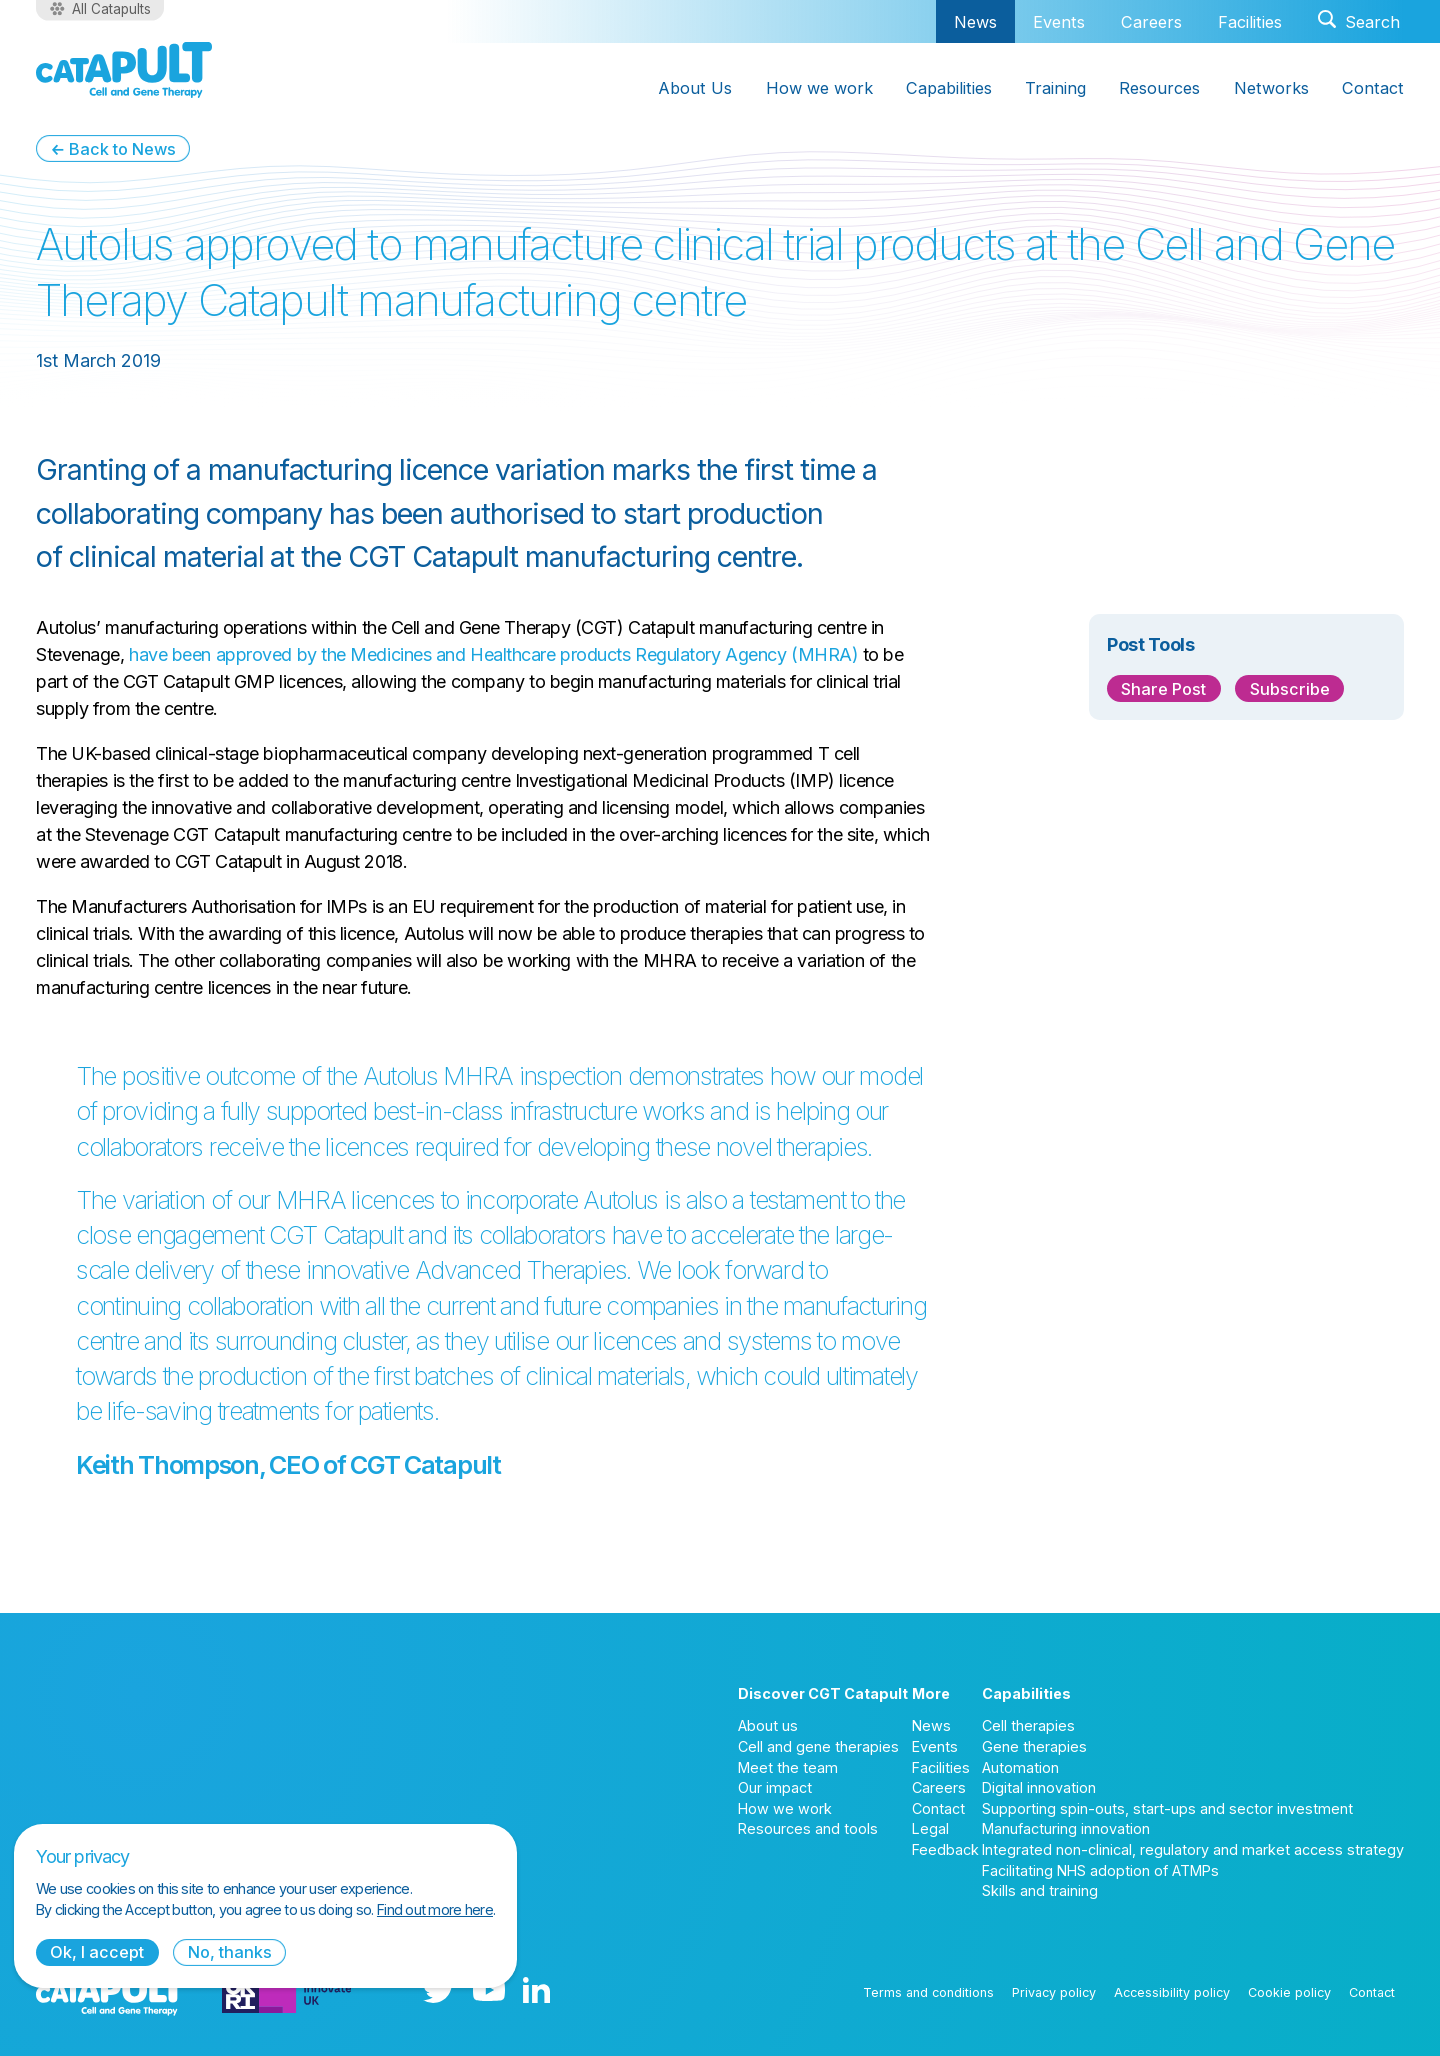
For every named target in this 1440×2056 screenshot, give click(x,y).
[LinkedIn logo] (536, 1992)
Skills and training (1040, 1890)
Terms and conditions (928, 1992)
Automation (1020, 1767)
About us (768, 1725)
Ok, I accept (97, 1952)
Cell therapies (1028, 1725)
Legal (930, 1828)
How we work (785, 1808)
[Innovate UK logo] (287, 1992)
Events (1059, 22)
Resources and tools (808, 1828)
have (148, 654)
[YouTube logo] (489, 1992)
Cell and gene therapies (818, 1746)
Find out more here (435, 1909)
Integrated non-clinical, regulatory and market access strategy (1193, 1849)
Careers (1151, 22)
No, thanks (230, 1952)
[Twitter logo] (439, 1992)
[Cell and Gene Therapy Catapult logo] (124, 70)
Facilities (1250, 22)
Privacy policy (1054, 1992)
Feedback (945, 1849)
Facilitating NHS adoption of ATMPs (1100, 1870)
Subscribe (1290, 689)
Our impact (775, 1787)
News (975, 21)
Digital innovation (1039, 1787)
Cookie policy (1289, 1992)
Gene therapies (1034, 1746)
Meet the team (788, 1767)
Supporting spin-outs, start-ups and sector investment (1167, 1808)
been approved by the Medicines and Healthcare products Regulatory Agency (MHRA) (512, 654)
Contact (938, 1808)
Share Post (1163, 689)
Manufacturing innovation (1066, 1828)
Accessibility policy (1172, 1992)
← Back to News (113, 149)
